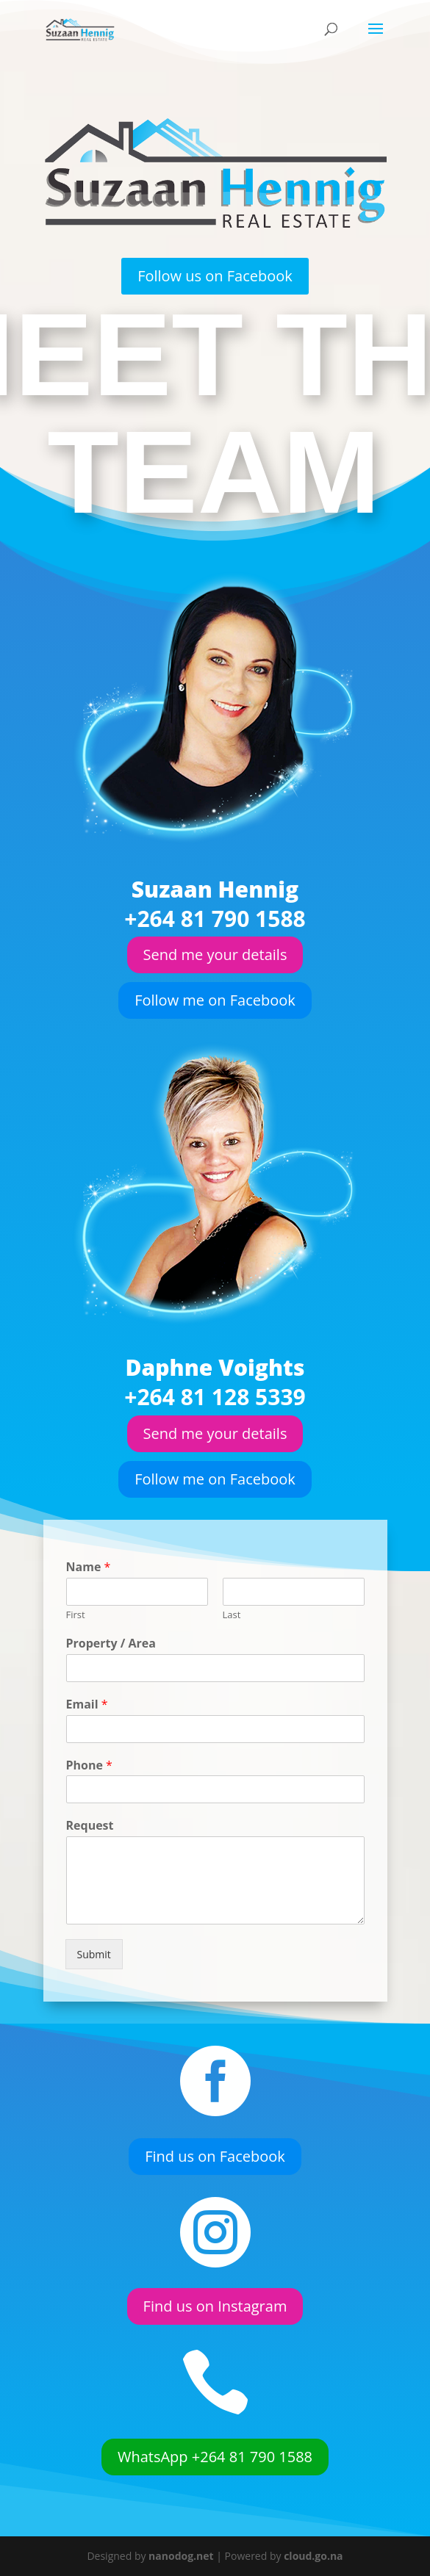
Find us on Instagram (215, 2306)
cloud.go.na (313, 2556)
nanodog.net (181, 2556)
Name (148, 1660)
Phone (149, 1763)
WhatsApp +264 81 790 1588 (215, 2457)
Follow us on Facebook (215, 275)
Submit (152, 1861)
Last (224, 1685)
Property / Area (160, 1700)
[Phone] (214, 1776)
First (142, 1685)
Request (149, 1795)
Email (148, 1732)
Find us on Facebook (215, 2156)
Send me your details (215, 955)
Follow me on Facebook (215, 1000)
